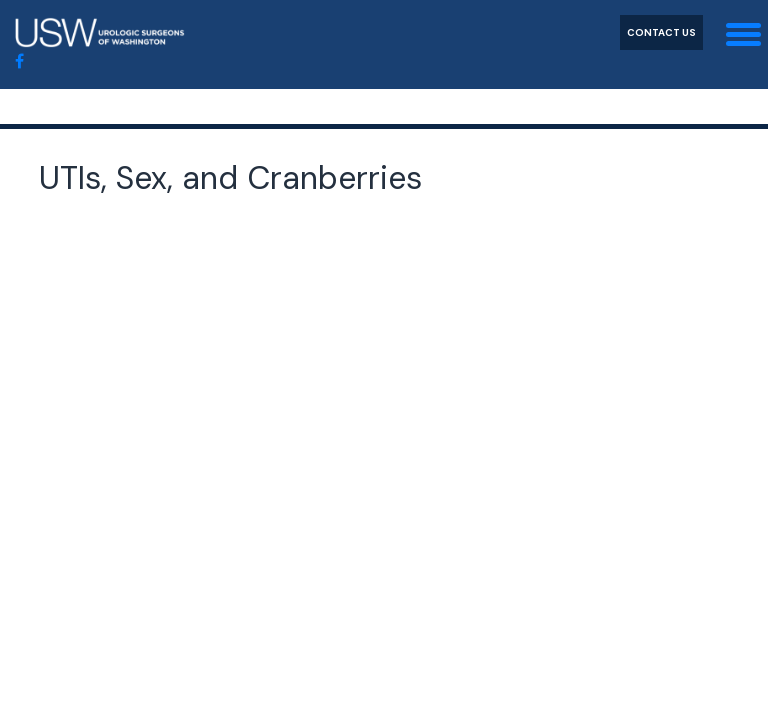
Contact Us (661, 32)
